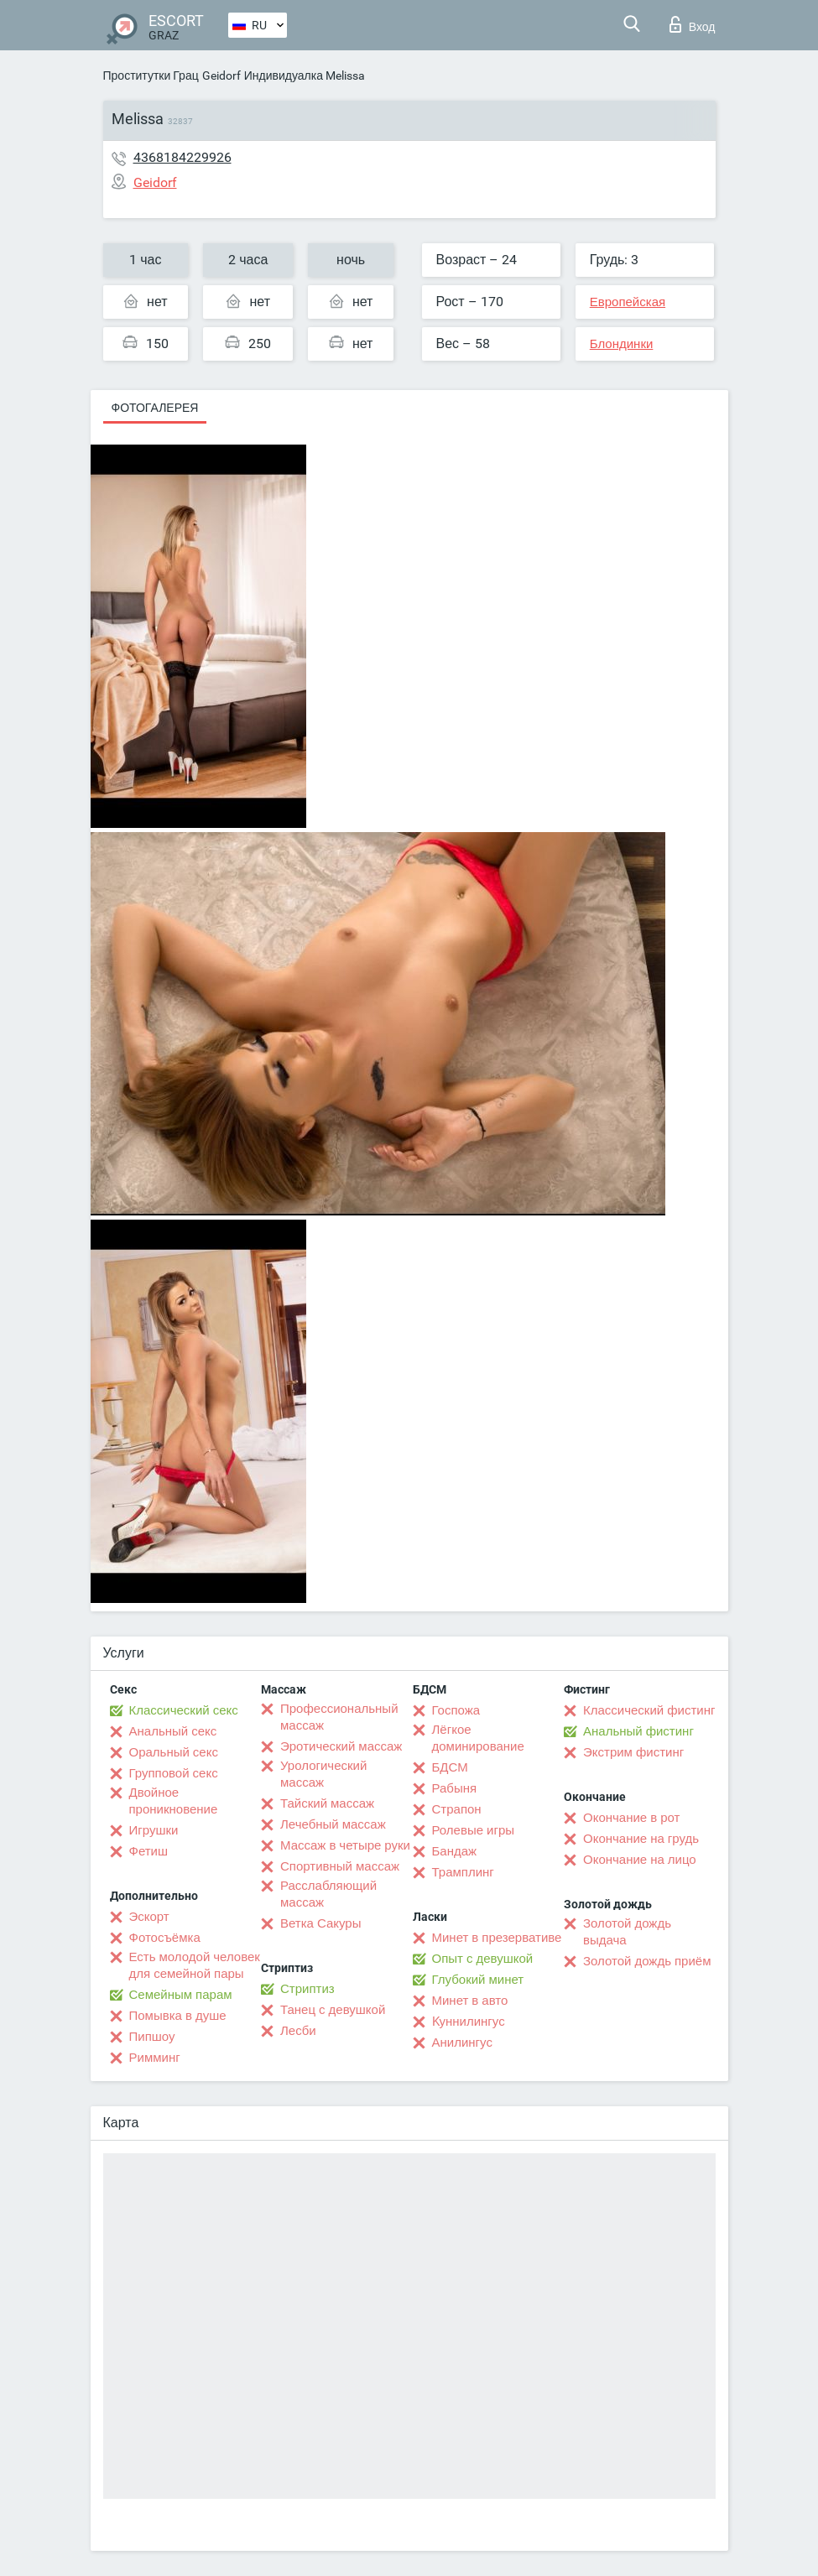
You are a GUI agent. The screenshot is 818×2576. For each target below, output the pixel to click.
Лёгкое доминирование (478, 1738)
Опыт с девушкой (483, 1958)
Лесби (298, 2030)
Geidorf (221, 75)
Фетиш (149, 1851)
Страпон (457, 1809)
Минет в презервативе (497, 1937)
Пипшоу (152, 2036)
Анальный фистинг (638, 1731)
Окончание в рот (631, 1817)
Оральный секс (173, 1752)
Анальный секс (173, 1731)
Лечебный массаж (333, 1824)
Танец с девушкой (332, 2009)
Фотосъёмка (165, 1937)
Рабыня (454, 1788)
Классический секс (183, 1710)
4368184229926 (182, 157)
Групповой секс (173, 1773)
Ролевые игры (473, 1830)
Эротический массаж (341, 1746)
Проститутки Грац (151, 75)
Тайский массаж (327, 1803)
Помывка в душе (178, 2015)
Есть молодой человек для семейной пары (194, 1965)
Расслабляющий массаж (328, 1894)
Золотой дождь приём (647, 1961)
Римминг (154, 2057)
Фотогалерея (155, 407)
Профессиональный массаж (339, 1717)
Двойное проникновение (173, 1801)
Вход (693, 24)
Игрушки (154, 1830)
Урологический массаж (323, 1774)
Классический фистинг (649, 1710)
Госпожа (456, 1710)
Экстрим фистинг (633, 1752)
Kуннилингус (468, 2021)
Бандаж (454, 1851)
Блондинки (622, 343)
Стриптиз (307, 1988)
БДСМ (450, 1767)
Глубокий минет (478, 1979)
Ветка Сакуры (320, 1923)
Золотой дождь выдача (627, 1932)
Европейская (627, 302)
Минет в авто (470, 2000)
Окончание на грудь (641, 1838)
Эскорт (149, 1916)
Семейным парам (180, 1994)
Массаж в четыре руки (345, 1845)
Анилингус (462, 2042)
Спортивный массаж (339, 1866)
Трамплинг (463, 1872)
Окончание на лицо (639, 1859)
